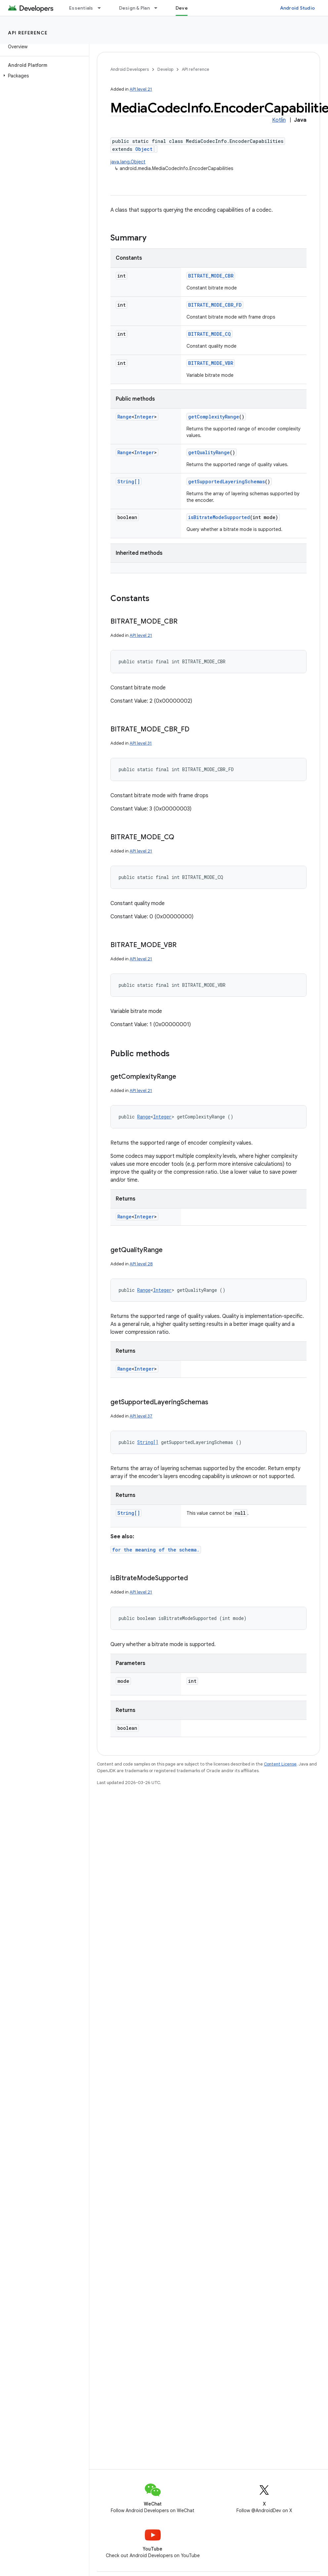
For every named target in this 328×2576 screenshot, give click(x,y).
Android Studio (297, 8)
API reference (28, 33)
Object (143, 149)
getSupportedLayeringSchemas (226, 481)
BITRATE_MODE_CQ (209, 334)
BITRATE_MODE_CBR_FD (215, 305)
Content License (280, 1764)
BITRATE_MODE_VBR (210, 363)
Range (124, 417)
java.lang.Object (127, 162)
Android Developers (129, 69)
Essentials (81, 8)
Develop (165, 69)
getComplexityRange (213, 417)
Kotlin (279, 120)
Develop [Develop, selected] (185, 8)
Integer (144, 417)
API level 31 (141, 743)
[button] (43, 75)
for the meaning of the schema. (155, 1550)
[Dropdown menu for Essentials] (102, 8)
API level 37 (141, 1416)
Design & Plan (134, 8)
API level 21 (141, 89)
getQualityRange (209, 452)
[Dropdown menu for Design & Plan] (159, 8)
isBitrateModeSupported (219, 517)
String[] (128, 481)
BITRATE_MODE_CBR (210, 276)
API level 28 (141, 1264)
